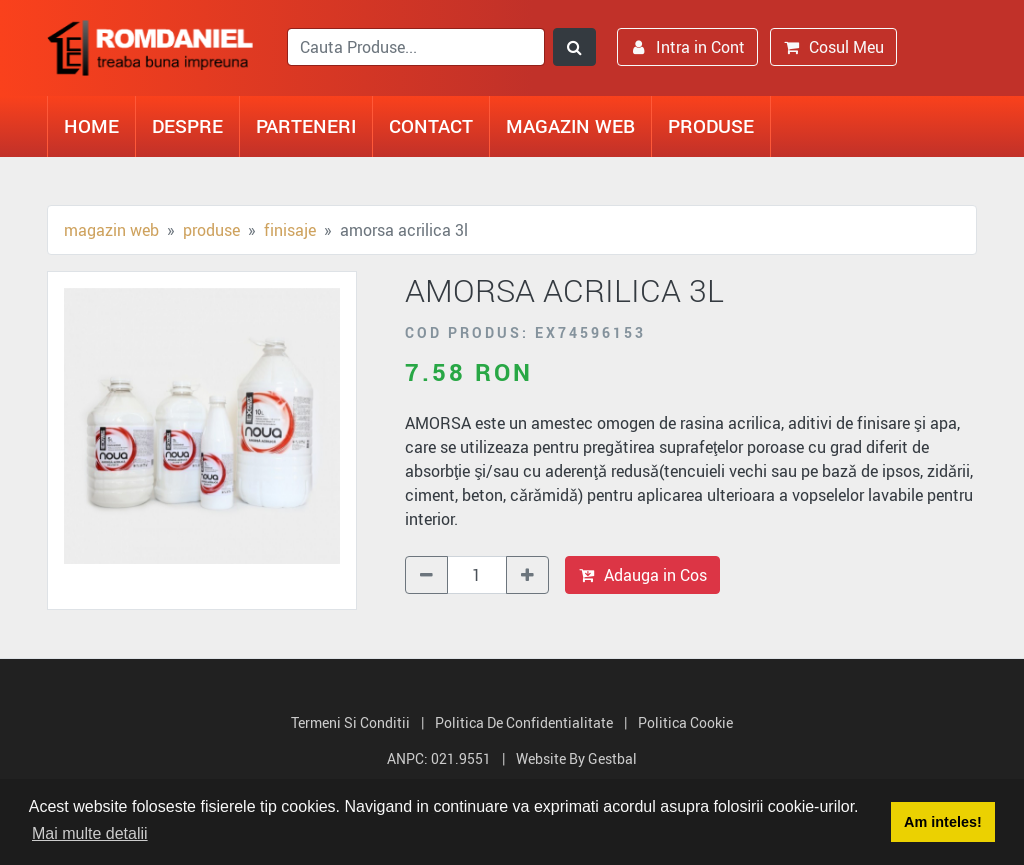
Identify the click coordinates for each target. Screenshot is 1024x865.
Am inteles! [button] (943, 822)
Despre (187, 125)
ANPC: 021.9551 (439, 758)
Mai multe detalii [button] (90, 833)
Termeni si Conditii (350, 722)
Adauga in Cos (642, 575)
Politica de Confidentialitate (524, 722)
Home (91, 125)
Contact (431, 125)
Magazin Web (570, 125)
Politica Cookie (685, 722)
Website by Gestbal (576, 758)
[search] (416, 47)
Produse (711, 125)
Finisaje (290, 230)
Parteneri (306, 125)
